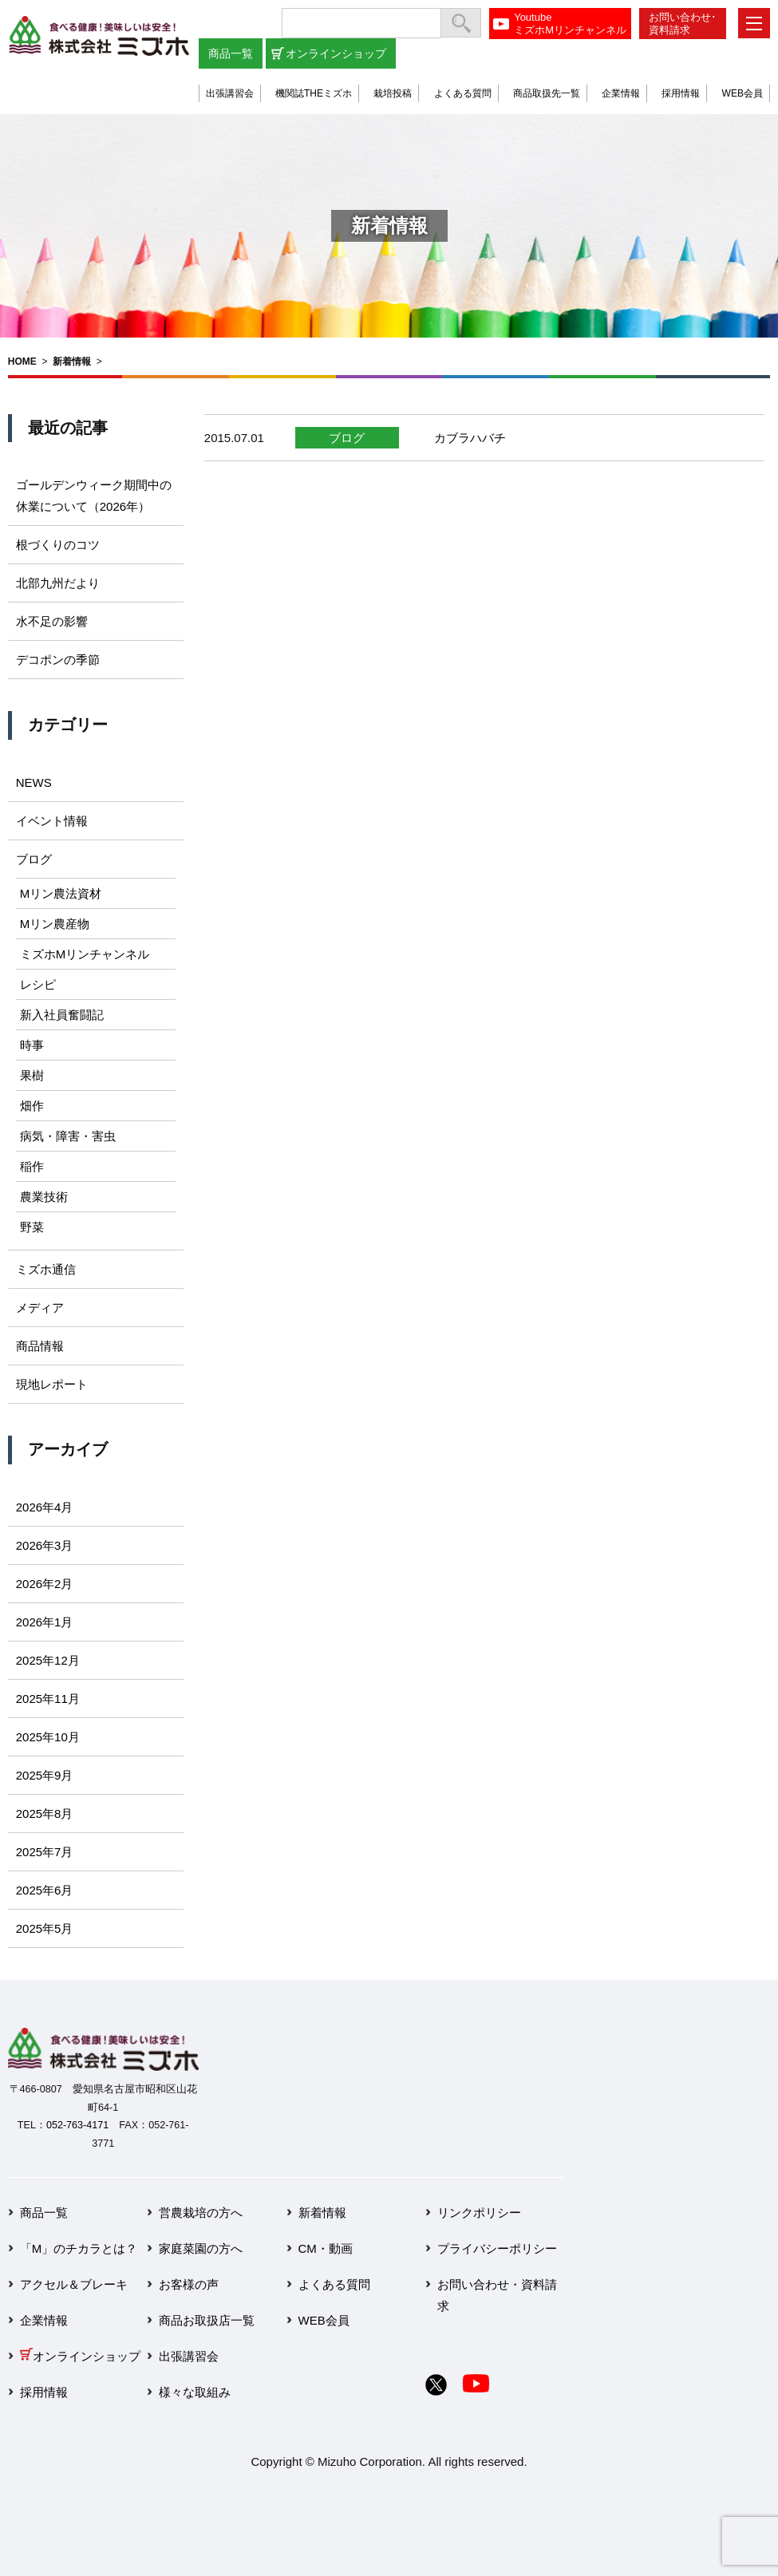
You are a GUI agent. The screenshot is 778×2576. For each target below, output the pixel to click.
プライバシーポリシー (497, 2248)
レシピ (38, 984)
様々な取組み (195, 2392)
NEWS (34, 782)
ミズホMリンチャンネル (85, 954)
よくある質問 (463, 93)
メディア (40, 1307)
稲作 (32, 1166)
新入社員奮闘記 (62, 1014)
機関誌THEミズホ (313, 93)
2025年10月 (48, 1737)
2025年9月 (44, 1775)
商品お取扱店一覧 (207, 2320)
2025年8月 (44, 1813)
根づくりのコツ (58, 544)
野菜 (32, 1227)
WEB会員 (742, 93)
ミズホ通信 (46, 1269)
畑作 (32, 1105)
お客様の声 (189, 2284)
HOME (22, 361)
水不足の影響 (52, 621)
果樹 (32, 1075)
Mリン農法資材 (61, 893)
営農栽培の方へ (201, 2212)
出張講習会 (230, 93)
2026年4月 (44, 1507)
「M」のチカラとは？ (79, 2248)
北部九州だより (58, 583)
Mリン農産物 (55, 923)
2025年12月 (48, 1660)
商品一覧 (230, 53)
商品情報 (40, 1346)
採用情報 (680, 93)
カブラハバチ (470, 437)
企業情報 (621, 93)
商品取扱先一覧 (546, 93)
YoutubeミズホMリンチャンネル (570, 23)
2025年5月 (44, 1928)
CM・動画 (325, 2248)
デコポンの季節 (58, 659)
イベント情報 (52, 821)
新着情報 (72, 361)
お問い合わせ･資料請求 (683, 23)
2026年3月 (44, 1545)
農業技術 (44, 1196)
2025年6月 (44, 1890)
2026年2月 (44, 1583)
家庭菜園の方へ (201, 2248)
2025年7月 (44, 1852)
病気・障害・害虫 (68, 1136)
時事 (32, 1045)
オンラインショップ (336, 53)
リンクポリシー (479, 2212)
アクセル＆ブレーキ (74, 2284)
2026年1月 (44, 1622)
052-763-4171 (77, 2125)
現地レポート (52, 1384)
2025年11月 (48, 1698)
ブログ (347, 437)
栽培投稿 (392, 93)
